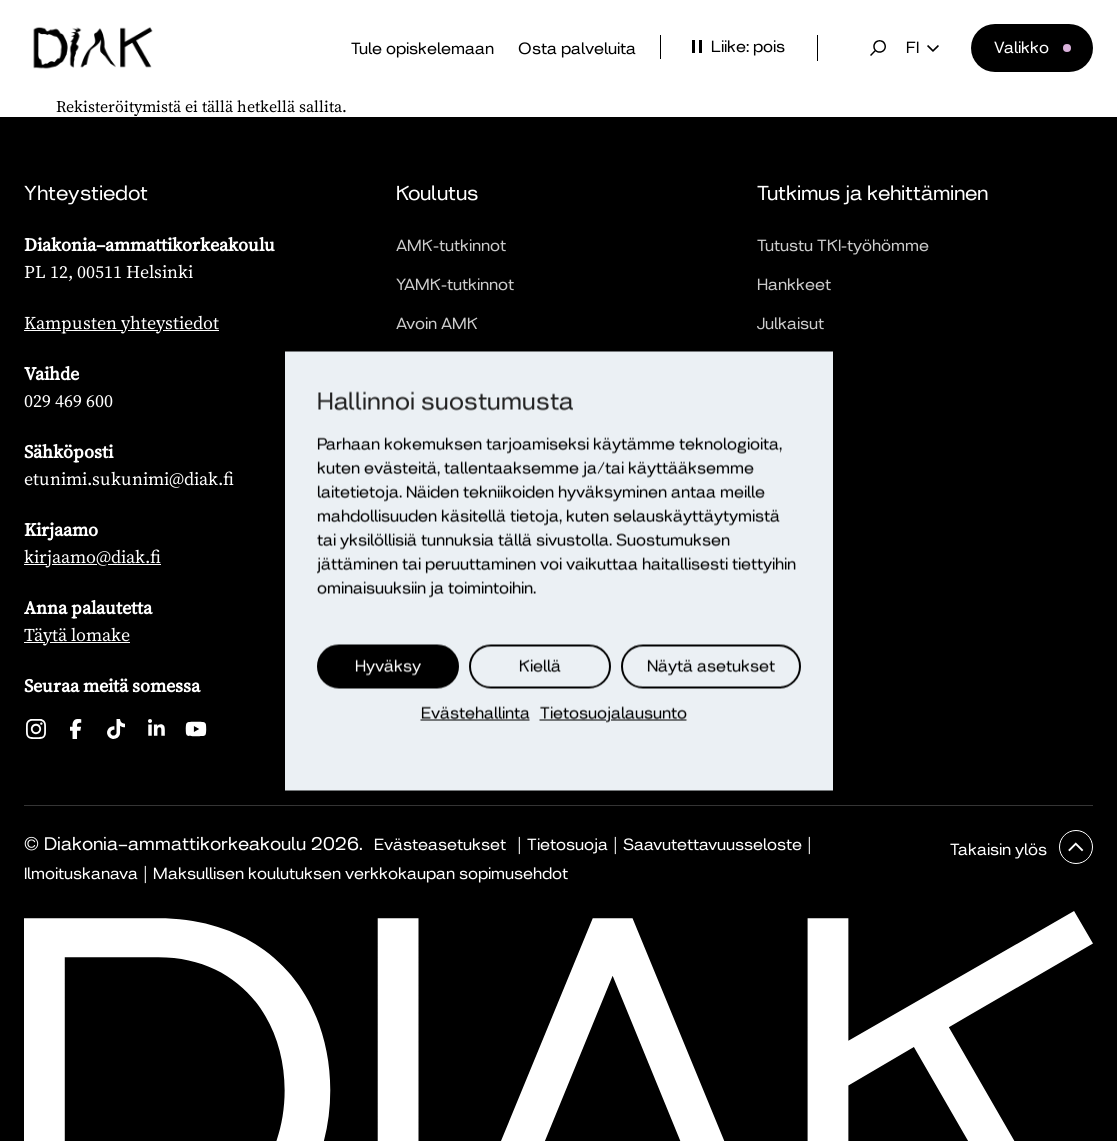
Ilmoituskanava (81, 873)
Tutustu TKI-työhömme (843, 245)
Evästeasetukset (440, 844)
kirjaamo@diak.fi (92, 556)
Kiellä (540, 665)
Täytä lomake (77, 634)
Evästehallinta (475, 712)
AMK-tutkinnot (451, 245)
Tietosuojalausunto (613, 712)
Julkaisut (790, 323)
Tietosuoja (567, 844)
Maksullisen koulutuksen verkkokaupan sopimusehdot (360, 873)
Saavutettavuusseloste (712, 844)
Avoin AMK (437, 323)
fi (922, 48)
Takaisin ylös (1000, 849)
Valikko (1021, 47)
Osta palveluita (577, 48)
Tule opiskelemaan (422, 48)
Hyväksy (388, 665)
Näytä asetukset (711, 665)
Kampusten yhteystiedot (121, 322)
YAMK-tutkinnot (455, 284)
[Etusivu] (93, 48)
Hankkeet (794, 284)
